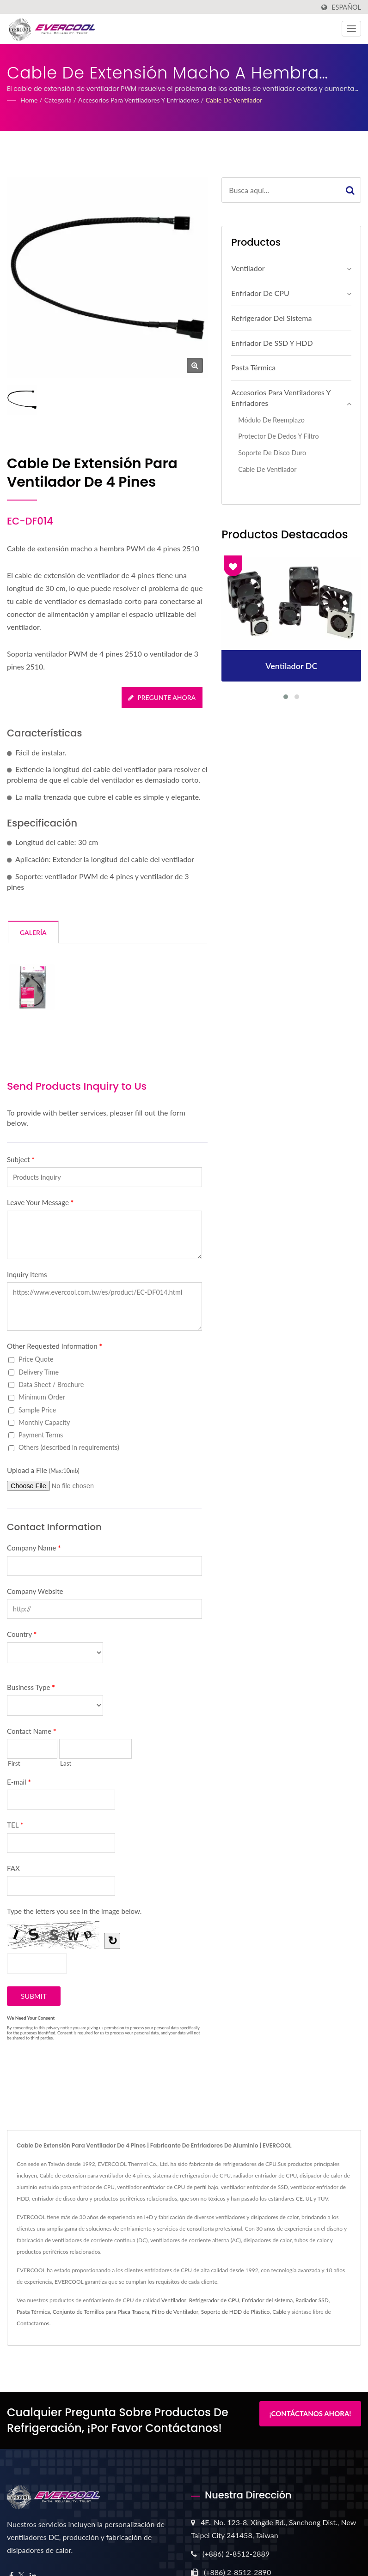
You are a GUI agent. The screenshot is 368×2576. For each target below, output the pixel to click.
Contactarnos (33, 2323)
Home (28, 100)
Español (346, 7)
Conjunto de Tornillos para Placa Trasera (101, 2311)
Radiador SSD (312, 2300)
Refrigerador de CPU (214, 2300)
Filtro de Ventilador (175, 2311)
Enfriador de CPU (260, 293)
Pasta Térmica (253, 367)
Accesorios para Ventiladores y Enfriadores (138, 100)
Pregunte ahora (162, 697)
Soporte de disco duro (272, 453)
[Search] (281, 190)
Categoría (58, 100)
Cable (279, 2311)
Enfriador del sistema (267, 2300)
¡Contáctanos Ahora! (310, 2413)
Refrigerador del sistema (271, 318)
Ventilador (247, 268)
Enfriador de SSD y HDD (272, 342)
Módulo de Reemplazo (271, 420)
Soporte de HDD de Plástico (235, 2311)
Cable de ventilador (234, 100)
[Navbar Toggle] (351, 28)
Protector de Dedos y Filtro (278, 436)
